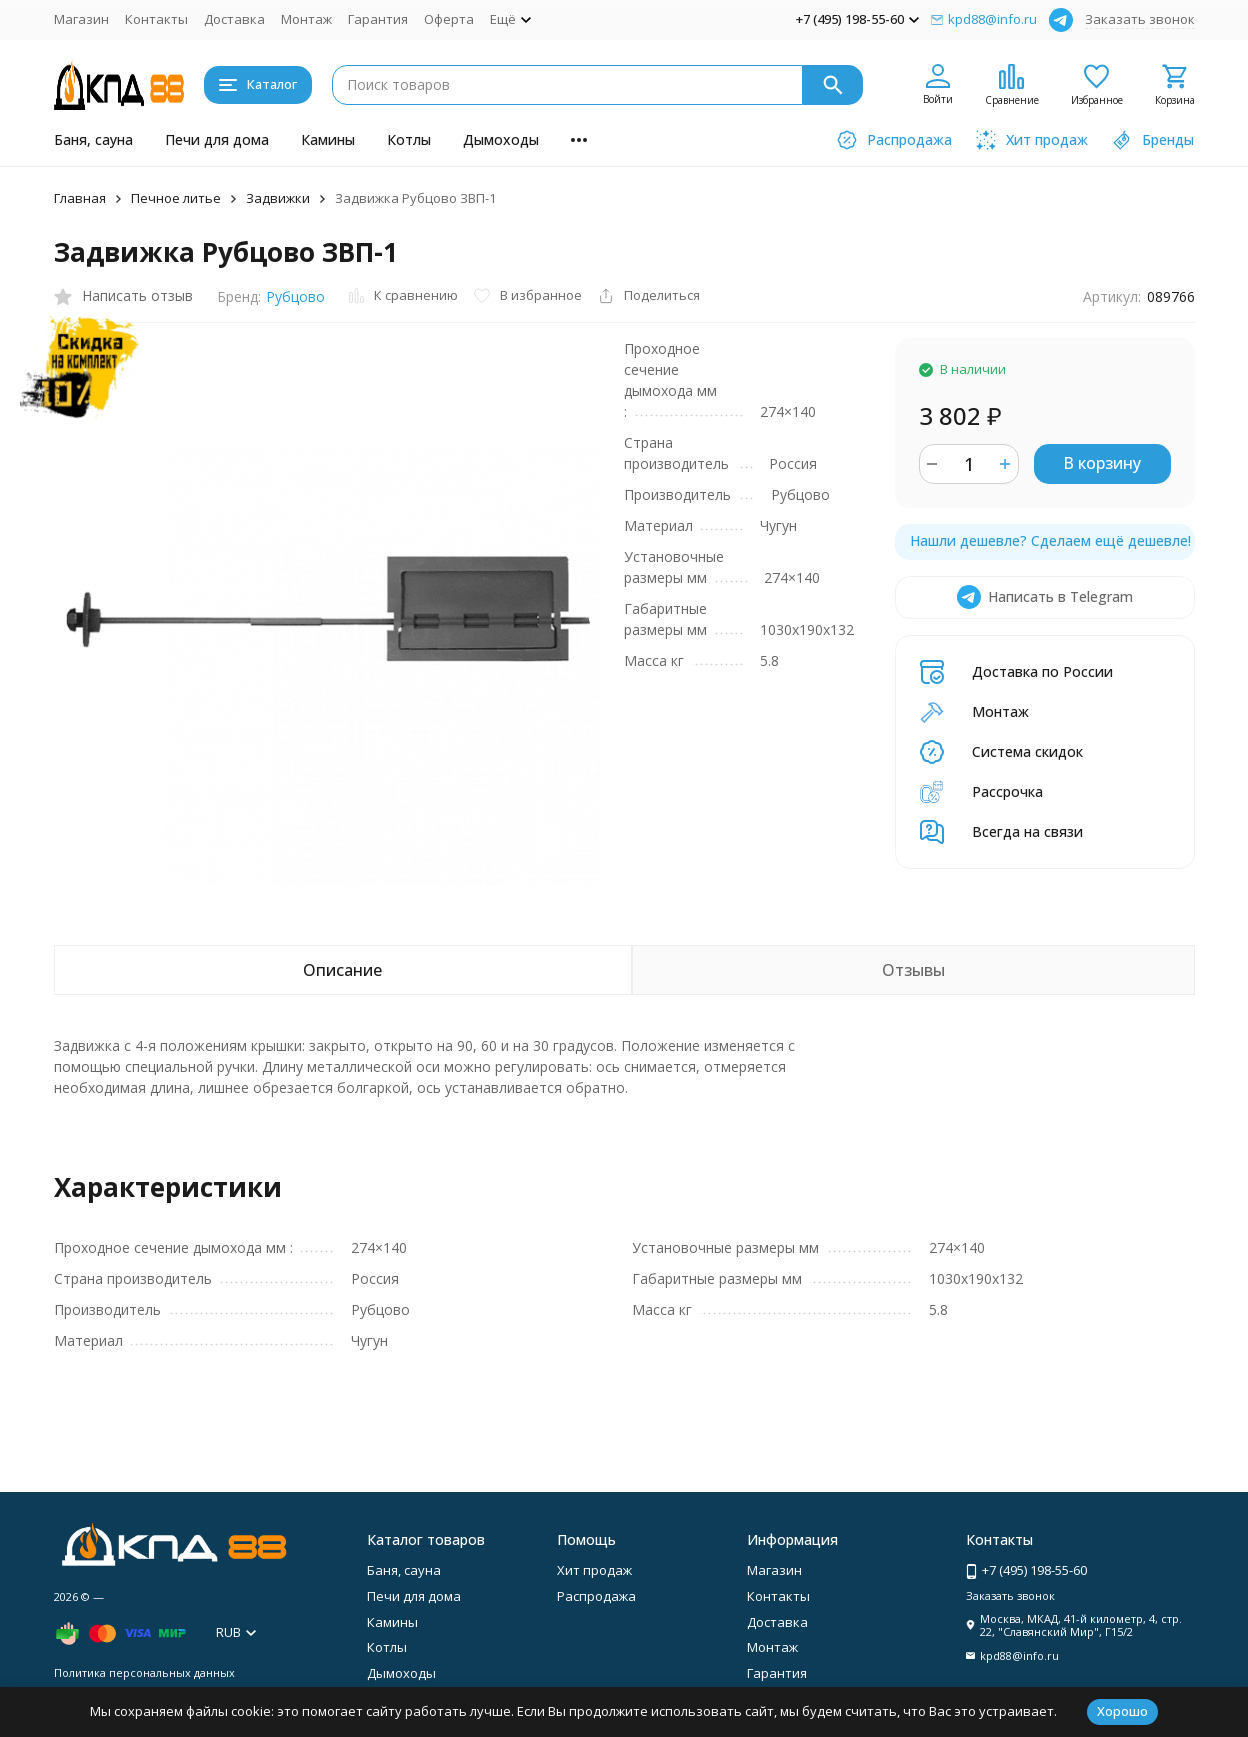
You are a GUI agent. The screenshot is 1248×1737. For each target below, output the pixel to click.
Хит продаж (594, 1570)
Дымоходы (501, 139)
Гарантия (378, 19)
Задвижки (278, 198)
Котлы (409, 139)
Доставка (234, 19)
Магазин (81, 19)
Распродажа (596, 1596)
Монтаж (306, 19)
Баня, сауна (93, 139)
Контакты (156, 19)
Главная (80, 198)
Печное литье (176, 198)
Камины (328, 139)
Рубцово (295, 296)
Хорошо (1122, 1711)
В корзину (1102, 463)
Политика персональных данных (144, 1672)
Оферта (449, 19)
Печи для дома (217, 139)
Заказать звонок (1140, 19)
